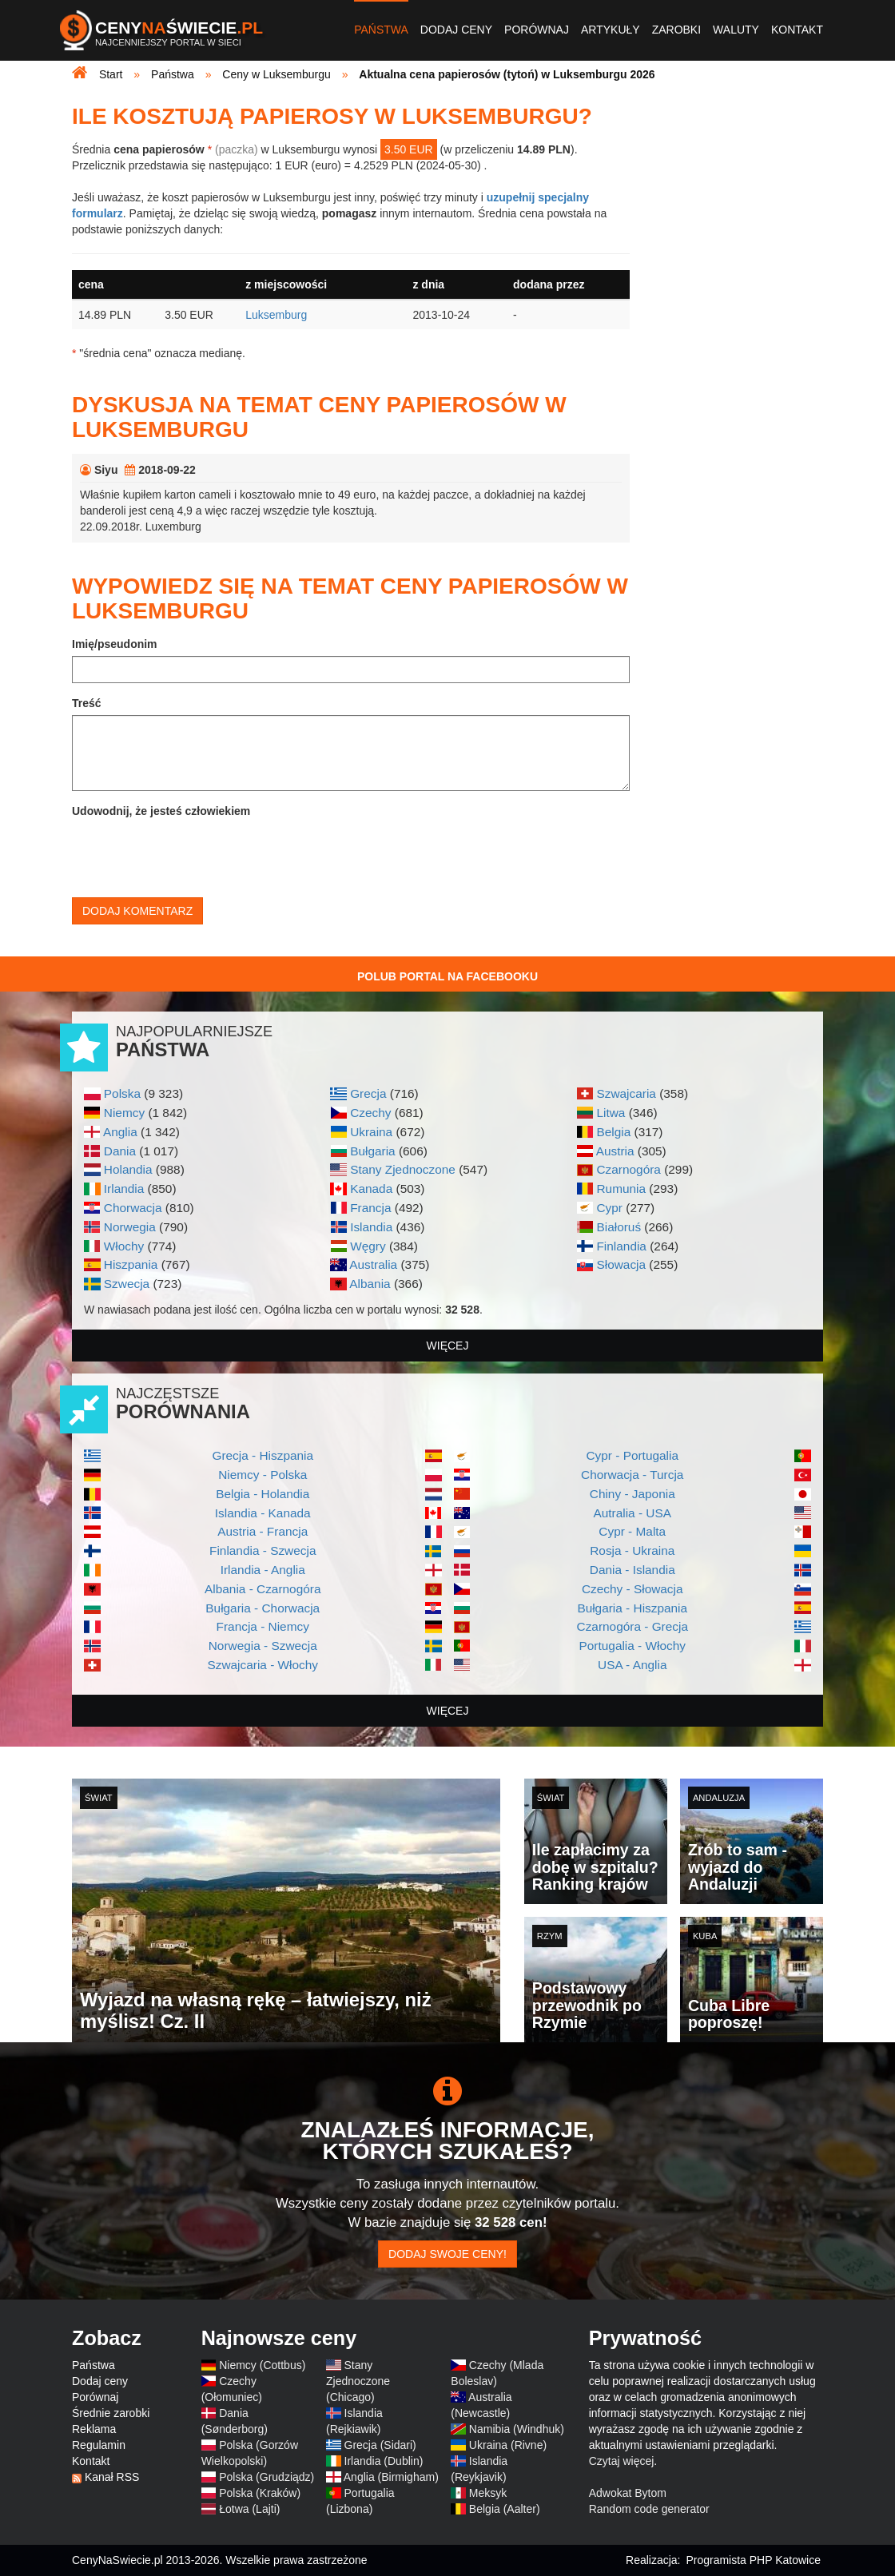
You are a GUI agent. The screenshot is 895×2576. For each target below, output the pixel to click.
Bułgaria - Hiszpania (632, 1608)
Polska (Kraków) (259, 2493)
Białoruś (618, 1227)
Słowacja (621, 1264)
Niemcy (124, 1112)
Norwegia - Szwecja (263, 1645)
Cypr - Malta (632, 1531)
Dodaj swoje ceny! (447, 2254)
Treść (86, 703)
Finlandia (621, 1246)
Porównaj (536, 29)
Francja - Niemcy (263, 1626)
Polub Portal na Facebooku (447, 976)
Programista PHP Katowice (753, 2560)
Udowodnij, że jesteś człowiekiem (161, 811)
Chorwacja (133, 1207)
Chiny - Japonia (632, 1494)
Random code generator (649, 2508)
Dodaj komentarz (137, 910)
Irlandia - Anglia (263, 1569)
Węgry (367, 1246)
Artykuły (610, 29)
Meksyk (488, 2493)
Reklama (94, 2429)
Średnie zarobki (110, 2413)
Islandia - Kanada (263, 1513)
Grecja (368, 1093)
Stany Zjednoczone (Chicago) (358, 2381)
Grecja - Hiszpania (262, 1455)
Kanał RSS (112, 2477)
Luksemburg (276, 314)
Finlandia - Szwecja (262, 1550)
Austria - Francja (262, 1531)
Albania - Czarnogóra (262, 1589)
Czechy (370, 1112)
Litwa (610, 1112)
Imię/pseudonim (114, 644)
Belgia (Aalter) (504, 2508)
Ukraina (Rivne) (508, 2445)
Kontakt (797, 29)
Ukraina (371, 1132)
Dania (120, 1151)
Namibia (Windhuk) (516, 2429)
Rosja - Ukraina (632, 1550)
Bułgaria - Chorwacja (262, 1608)
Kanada (371, 1188)
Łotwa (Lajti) (249, 2508)
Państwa (381, 29)
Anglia (120, 1132)
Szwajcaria (625, 1093)
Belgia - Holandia (262, 1494)
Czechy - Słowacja (632, 1589)
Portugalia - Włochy (632, 1645)
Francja (370, 1207)
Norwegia (130, 1227)
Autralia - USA (632, 1513)
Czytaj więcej (621, 2461)
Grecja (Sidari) (380, 2445)
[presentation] (193, 854)
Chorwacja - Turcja (632, 1474)
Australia (373, 1264)
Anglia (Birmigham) (391, 2477)
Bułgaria (372, 1151)
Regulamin (98, 2445)
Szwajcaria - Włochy (262, 1665)
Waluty (736, 29)
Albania (369, 1283)
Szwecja (126, 1283)
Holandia (128, 1169)
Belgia (613, 1132)
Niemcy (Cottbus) (262, 2365)
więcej (448, 1345)
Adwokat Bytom (627, 2493)
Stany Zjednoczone (402, 1169)
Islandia (371, 1227)
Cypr (609, 1207)
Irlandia (124, 1188)
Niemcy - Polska (262, 1474)
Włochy (124, 1246)
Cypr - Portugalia (632, 1455)
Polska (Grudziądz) (266, 2477)
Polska (122, 1093)
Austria (615, 1151)
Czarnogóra (628, 1169)
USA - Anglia (632, 1665)
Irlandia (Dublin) (384, 2461)
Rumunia (621, 1188)
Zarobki (676, 29)
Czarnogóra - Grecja (632, 1626)
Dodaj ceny (456, 29)
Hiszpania (131, 1264)
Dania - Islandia (632, 1569)
